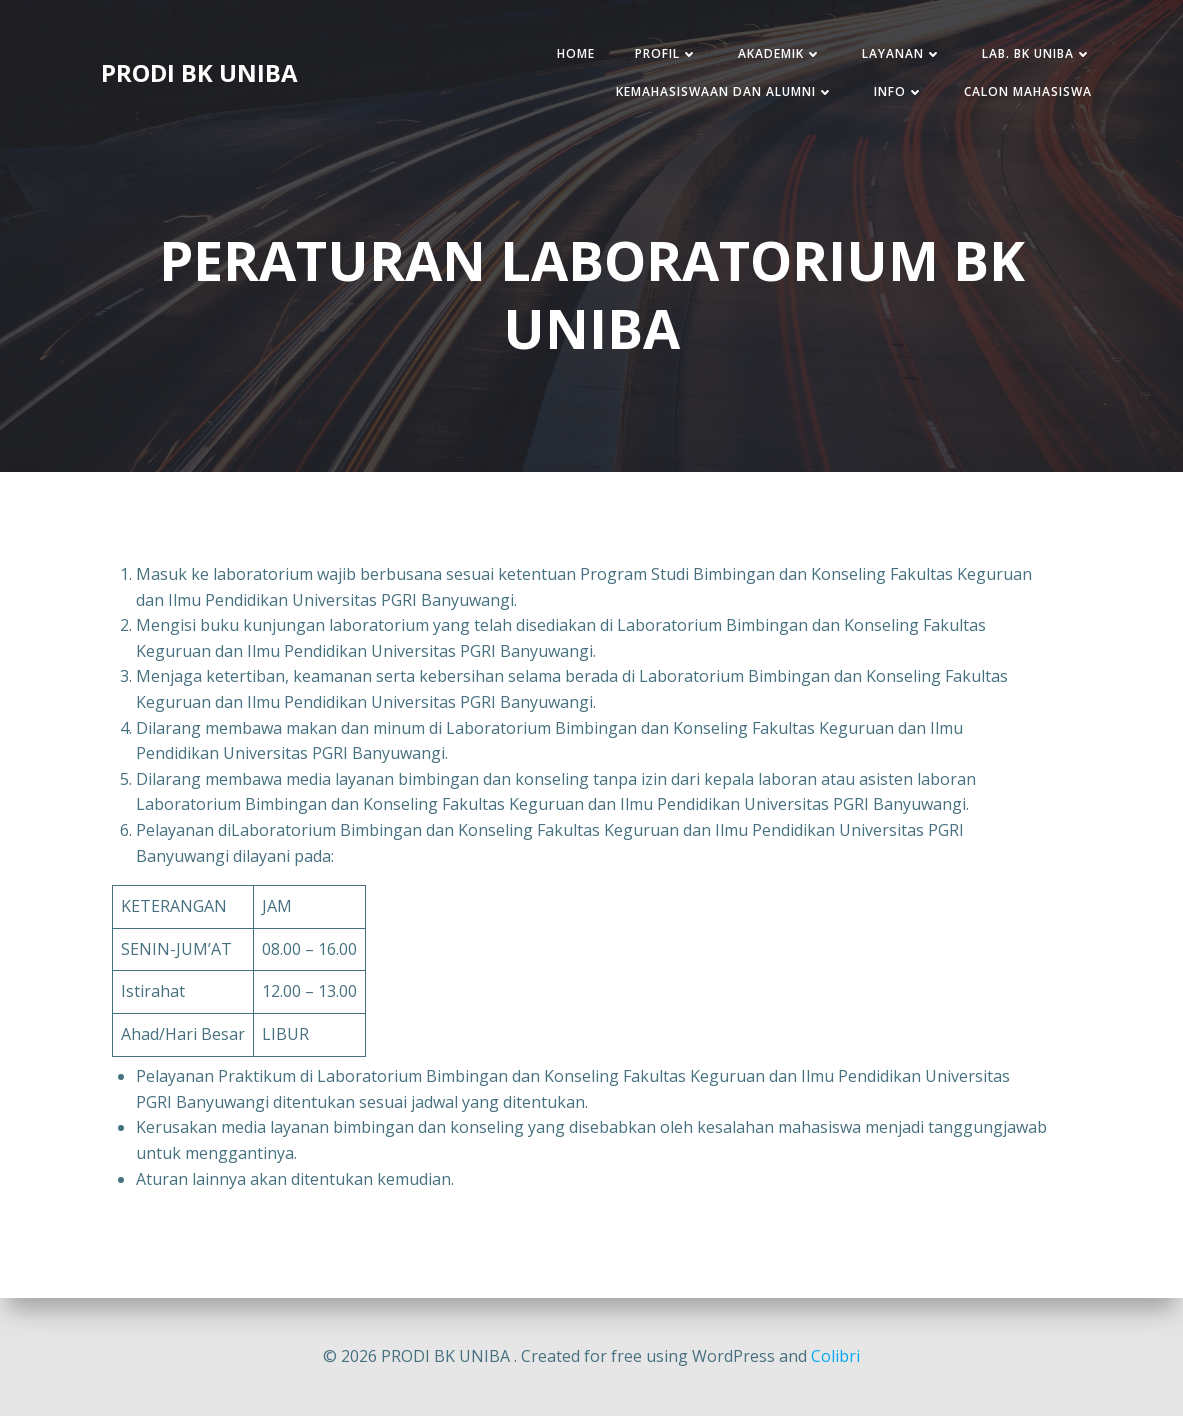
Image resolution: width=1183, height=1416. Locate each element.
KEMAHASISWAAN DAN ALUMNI (725, 91)
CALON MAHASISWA (1028, 91)
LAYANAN (902, 53)
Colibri (835, 1356)
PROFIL (666, 53)
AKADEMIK (780, 53)
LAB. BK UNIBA (1037, 53)
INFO (899, 91)
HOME (576, 53)
